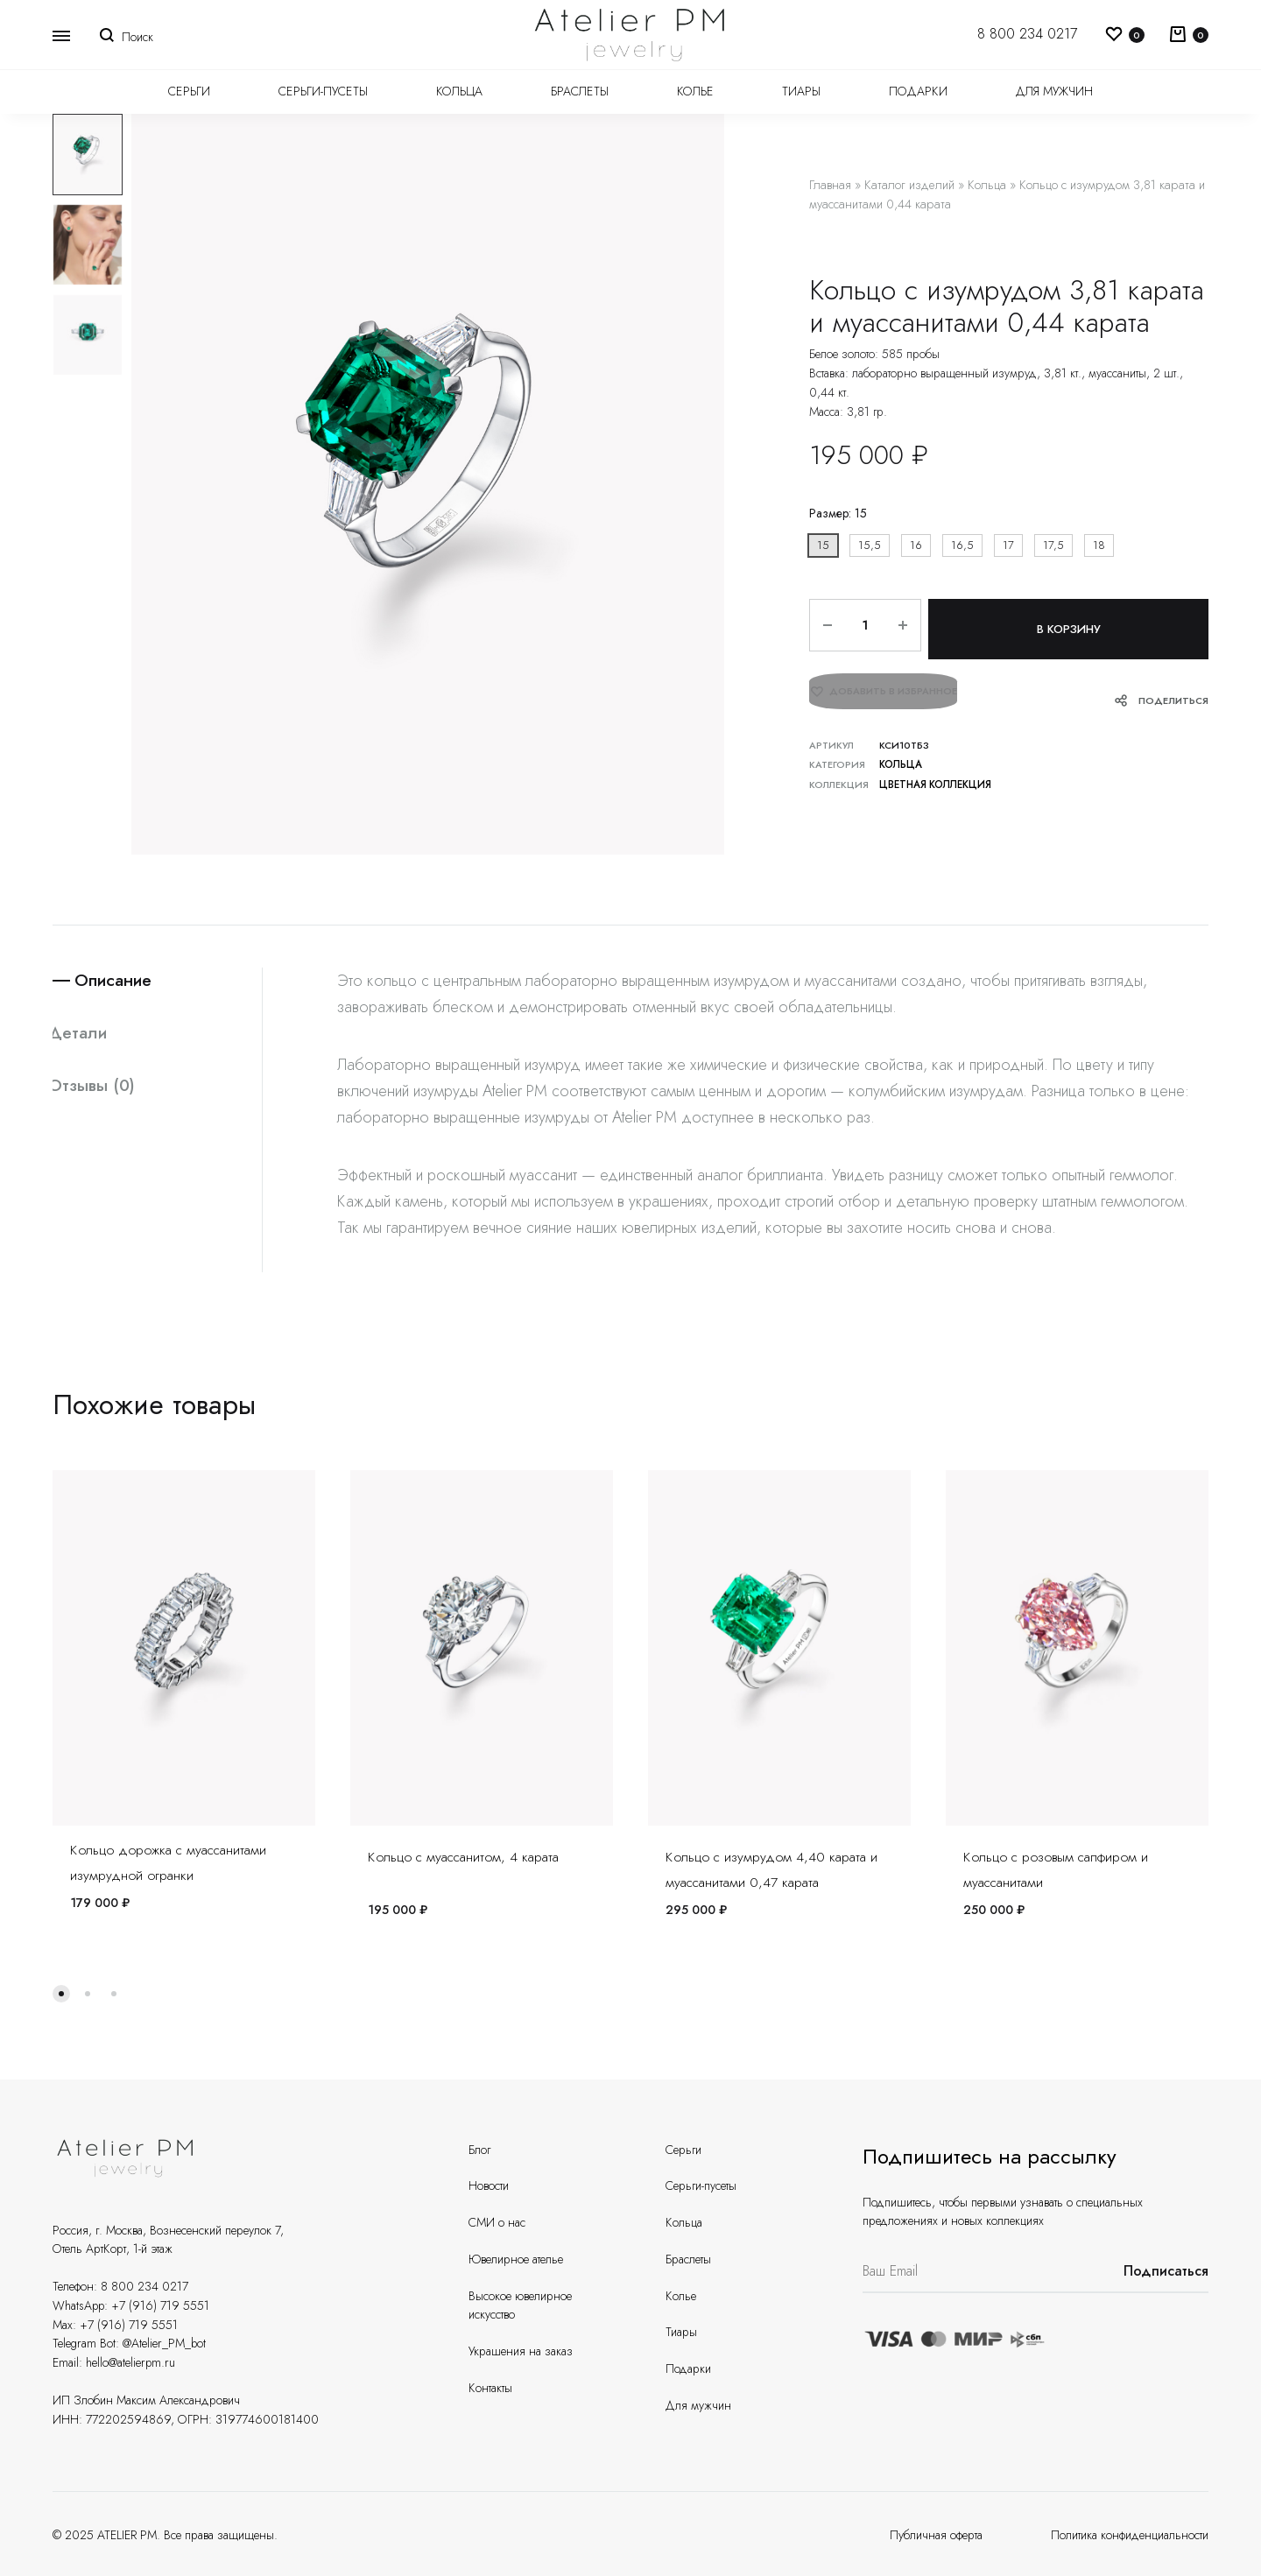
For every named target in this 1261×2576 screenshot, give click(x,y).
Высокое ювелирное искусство (520, 2305)
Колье (695, 91)
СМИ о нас (496, 2222)
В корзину (1066, 625)
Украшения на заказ (520, 2351)
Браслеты (580, 91)
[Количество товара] (860, 626)
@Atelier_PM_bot (164, 2343)
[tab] (157, 981)
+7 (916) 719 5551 (160, 2305)
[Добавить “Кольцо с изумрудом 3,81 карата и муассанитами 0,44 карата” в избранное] (883, 692)
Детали (83, 1034)
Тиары (801, 91)
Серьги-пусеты (323, 91)
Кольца (459, 91)
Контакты (490, 2388)
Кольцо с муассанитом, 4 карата (463, 1857)
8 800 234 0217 (1027, 34)
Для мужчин (1054, 91)
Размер (838, 513)
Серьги (189, 91)
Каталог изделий (909, 185)
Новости (488, 2185)
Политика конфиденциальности (1129, 2535)
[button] (823, 546)
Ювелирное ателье (515, 2259)
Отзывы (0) (98, 1088)
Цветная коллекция (933, 778)
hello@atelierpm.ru (130, 2362)
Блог (479, 2149)
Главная (830, 185)
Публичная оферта (936, 2535)
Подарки (918, 91)
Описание (119, 981)
